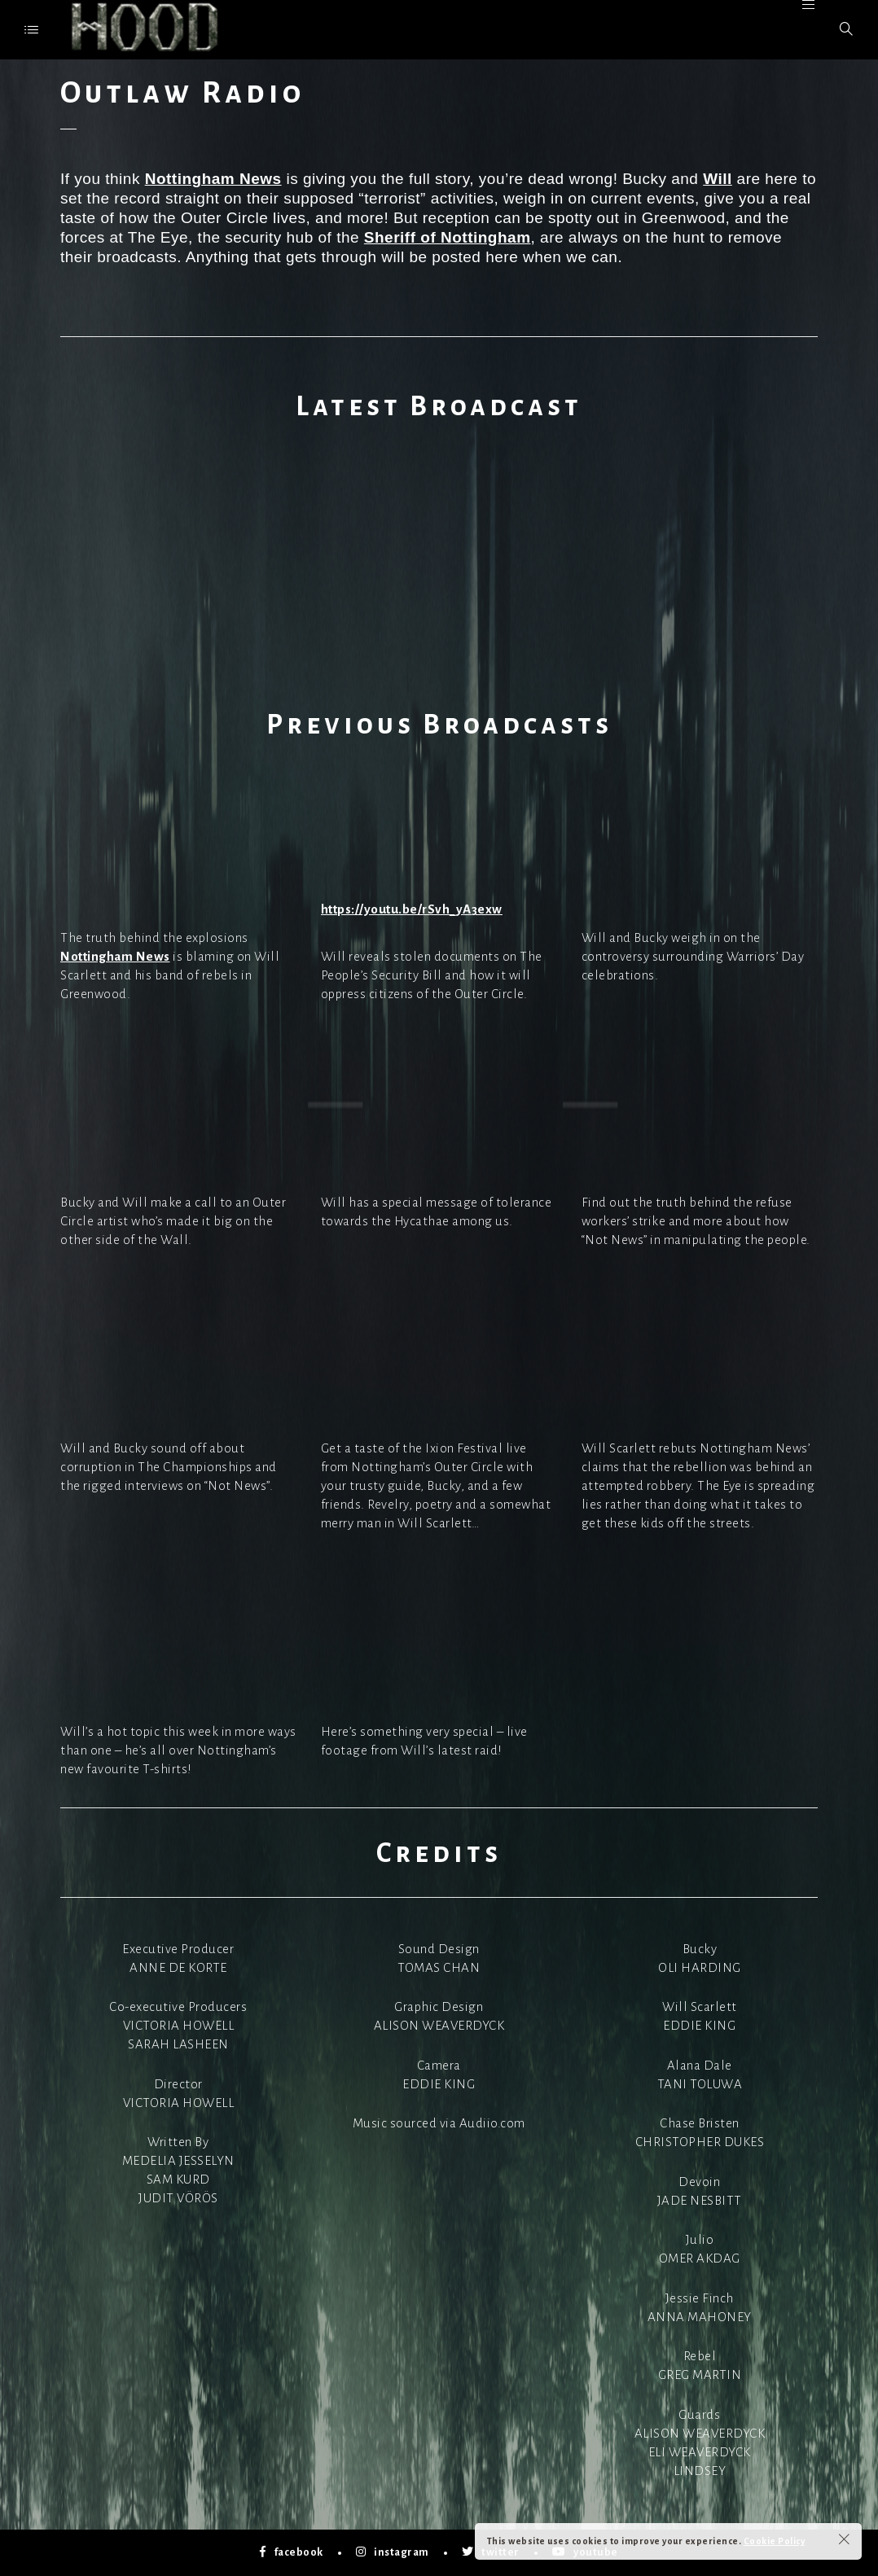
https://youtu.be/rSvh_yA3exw (412, 909)
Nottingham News (213, 178)
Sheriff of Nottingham (447, 237)
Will (717, 178)
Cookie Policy (775, 2541)
